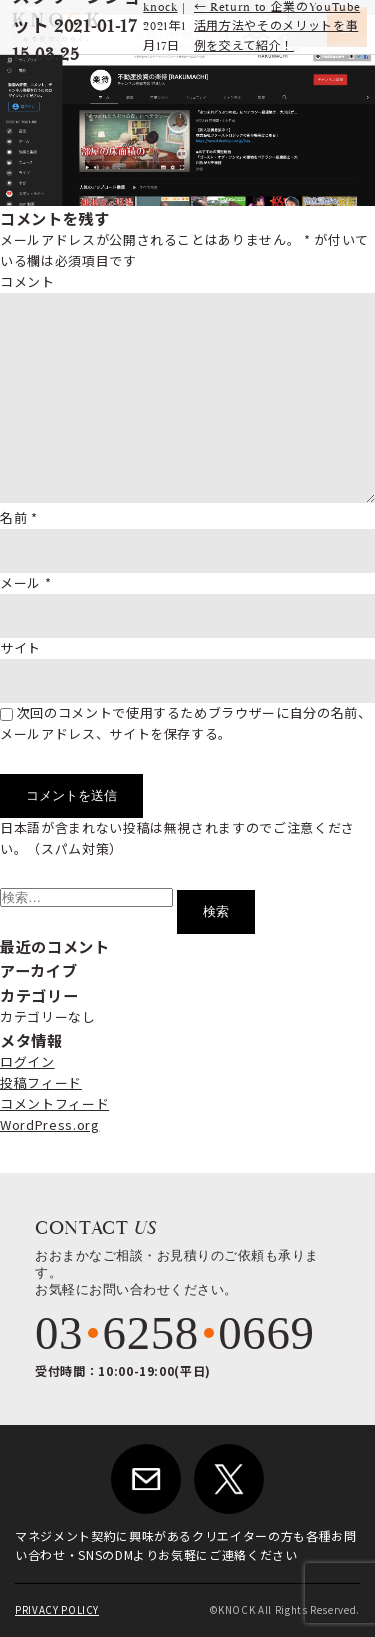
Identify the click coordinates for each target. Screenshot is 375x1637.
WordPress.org (49, 1124)
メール (25, 582)
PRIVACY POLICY (57, 1610)
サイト (20, 647)
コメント (27, 281)
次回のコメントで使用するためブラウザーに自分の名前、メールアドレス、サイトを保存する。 (186, 723)
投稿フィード (41, 1082)
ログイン (27, 1061)
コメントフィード (54, 1103)
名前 (19, 517)
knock (160, 7)
